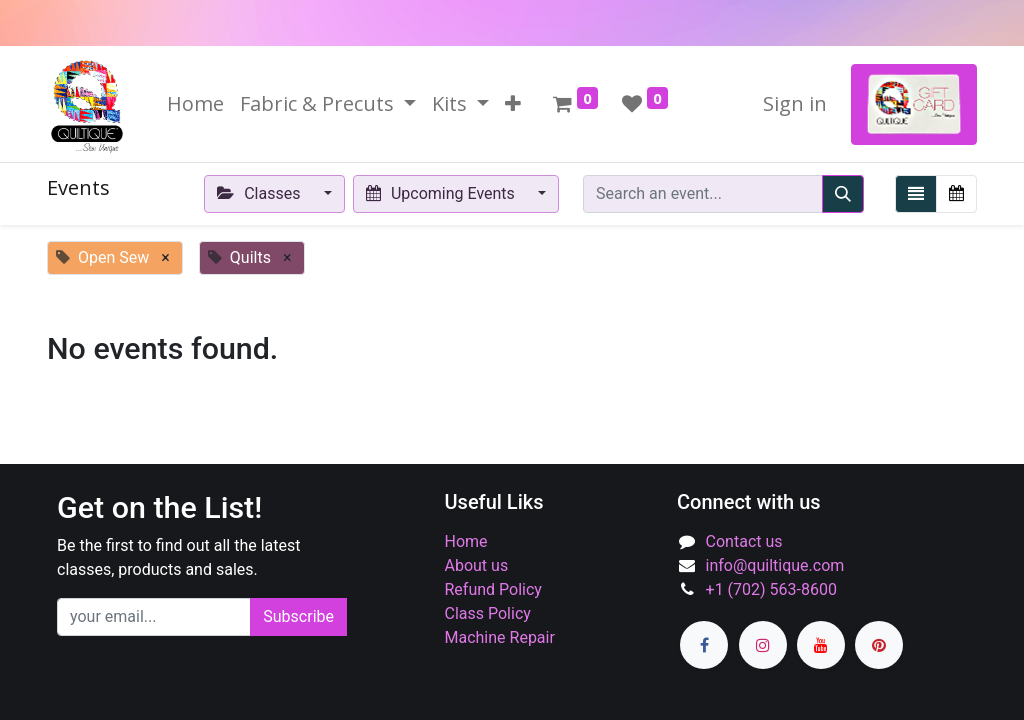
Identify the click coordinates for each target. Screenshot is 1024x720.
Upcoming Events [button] (442, 193)
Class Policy (488, 613)
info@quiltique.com (775, 565)
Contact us (744, 541)
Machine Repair (500, 637)
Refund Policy (493, 589)
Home (466, 541)
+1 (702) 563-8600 (771, 589)
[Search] (843, 194)
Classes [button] (261, 193)
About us (477, 565)
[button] (513, 104)
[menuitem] (195, 104)
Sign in (795, 103)
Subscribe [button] (298, 616)
